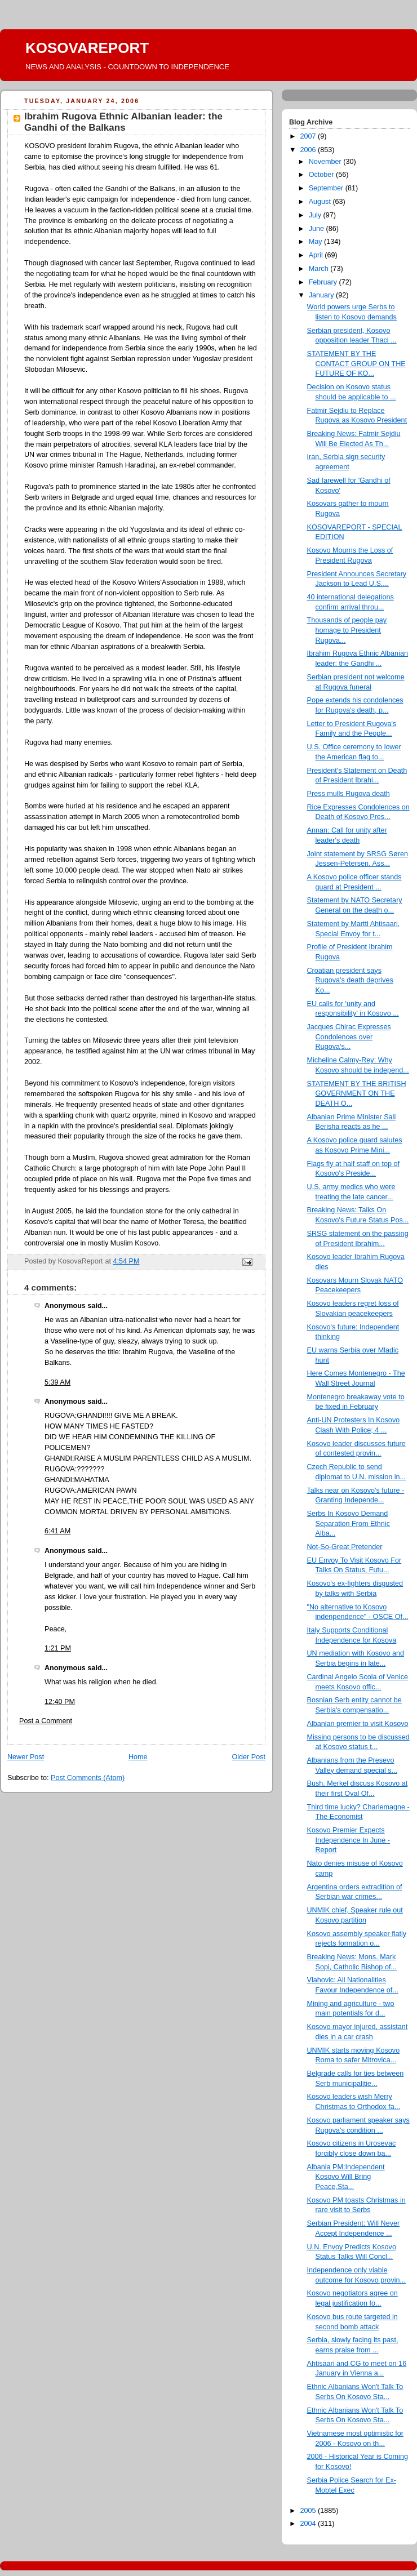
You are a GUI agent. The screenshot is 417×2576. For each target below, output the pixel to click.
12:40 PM (60, 1702)
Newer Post (25, 1757)
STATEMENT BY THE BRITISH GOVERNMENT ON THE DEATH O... (356, 1093)
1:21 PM (58, 1648)
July (316, 215)
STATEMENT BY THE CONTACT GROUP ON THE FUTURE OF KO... (356, 363)
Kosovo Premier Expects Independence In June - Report (349, 1840)
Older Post (248, 1757)
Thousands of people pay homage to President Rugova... (347, 630)
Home (138, 1757)
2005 (309, 2511)
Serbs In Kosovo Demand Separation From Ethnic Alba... (348, 1523)
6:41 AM (57, 1531)
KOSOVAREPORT (87, 47)
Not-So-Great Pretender (345, 1547)
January (322, 295)
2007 (309, 136)
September (327, 188)
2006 (309, 150)
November (326, 162)
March (320, 269)
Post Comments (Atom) (88, 1778)
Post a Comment (45, 1721)
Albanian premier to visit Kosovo (358, 1724)
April (317, 255)
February (324, 282)
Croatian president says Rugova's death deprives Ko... (350, 980)
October (322, 175)
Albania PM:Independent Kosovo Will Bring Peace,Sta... (346, 2177)
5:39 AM (57, 1382)
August (321, 202)
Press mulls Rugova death (348, 794)
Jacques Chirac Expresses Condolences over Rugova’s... (349, 1037)
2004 (309, 2524)
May (316, 242)
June (317, 229)
